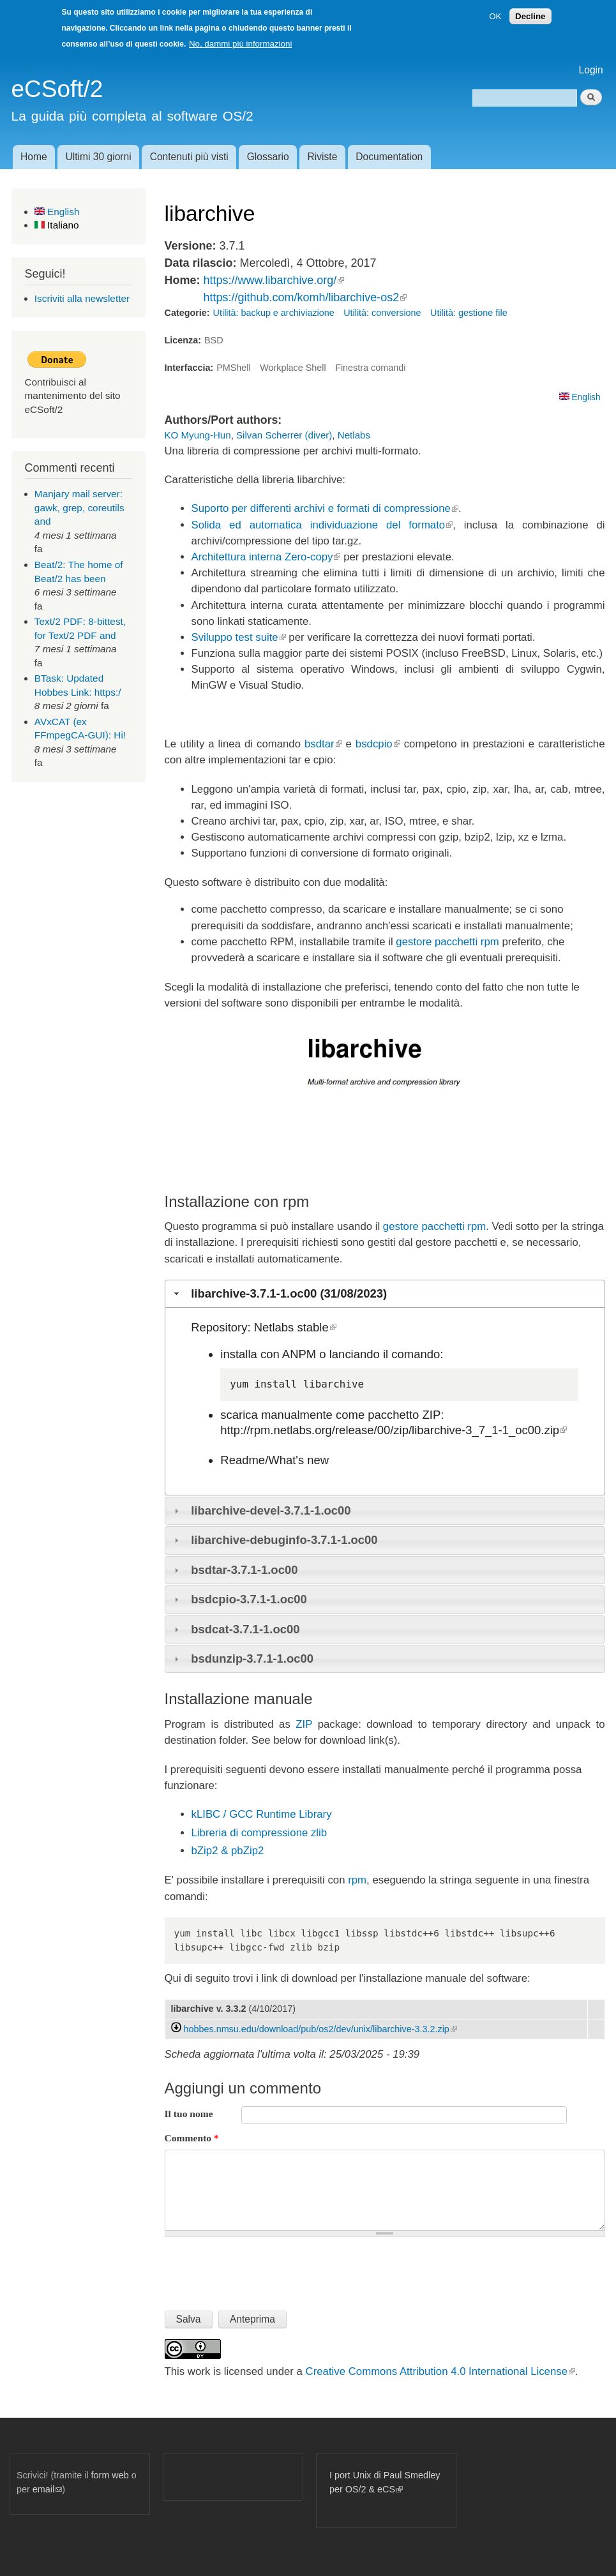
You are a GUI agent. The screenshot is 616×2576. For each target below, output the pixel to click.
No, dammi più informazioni (240, 44)
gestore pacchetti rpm (447, 942)
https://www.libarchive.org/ (273, 280)
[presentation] (262, 2268)
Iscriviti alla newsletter (82, 298)
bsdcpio (378, 744)
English (57, 211)
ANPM (299, 1354)
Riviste (323, 156)
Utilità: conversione (382, 313)
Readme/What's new (274, 1460)
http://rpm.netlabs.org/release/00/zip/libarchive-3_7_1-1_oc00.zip (393, 1430)
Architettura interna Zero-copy (266, 557)
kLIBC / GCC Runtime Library (262, 1814)
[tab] (385, 1294)
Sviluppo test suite (239, 637)
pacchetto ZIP (404, 1414)
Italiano (56, 225)
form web (110, 2475)
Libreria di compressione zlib (259, 1833)
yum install (263, 1384)
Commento (192, 2137)
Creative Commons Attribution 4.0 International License (440, 2371)
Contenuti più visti (189, 156)
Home (33, 156)
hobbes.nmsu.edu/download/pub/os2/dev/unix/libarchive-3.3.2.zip (320, 2029)
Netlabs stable (295, 1327)
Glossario (268, 156)
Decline (530, 16)
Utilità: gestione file (468, 313)
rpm (357, 1880)
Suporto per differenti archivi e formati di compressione (325, 508)
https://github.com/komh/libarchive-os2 (305, 297)
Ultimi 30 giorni (98, 156)
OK (495, 16)
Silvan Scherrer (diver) (284, 435)
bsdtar (323, 744)
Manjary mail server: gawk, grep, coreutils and (79, 507)
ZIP (304, 1724)
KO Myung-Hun (198, 435)
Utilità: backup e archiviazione (273, 313)
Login (591, 69)
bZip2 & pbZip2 (228, 1851)
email (47, 2489)
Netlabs (354, 435)
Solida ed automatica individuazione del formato (322, 525)
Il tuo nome (189, 2113)
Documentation (389, 156)
